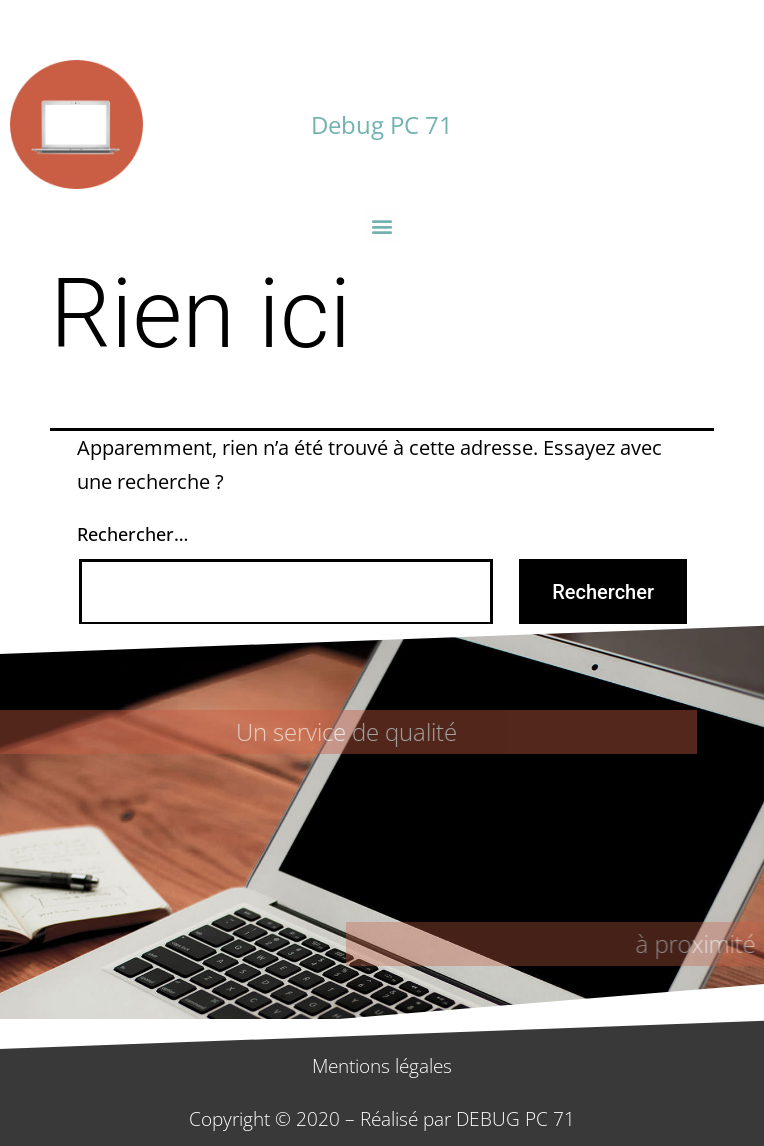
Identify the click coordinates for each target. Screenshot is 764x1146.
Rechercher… (132, 534)
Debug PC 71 (382, 124)
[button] (382, 225)
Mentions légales (382, 1065)
